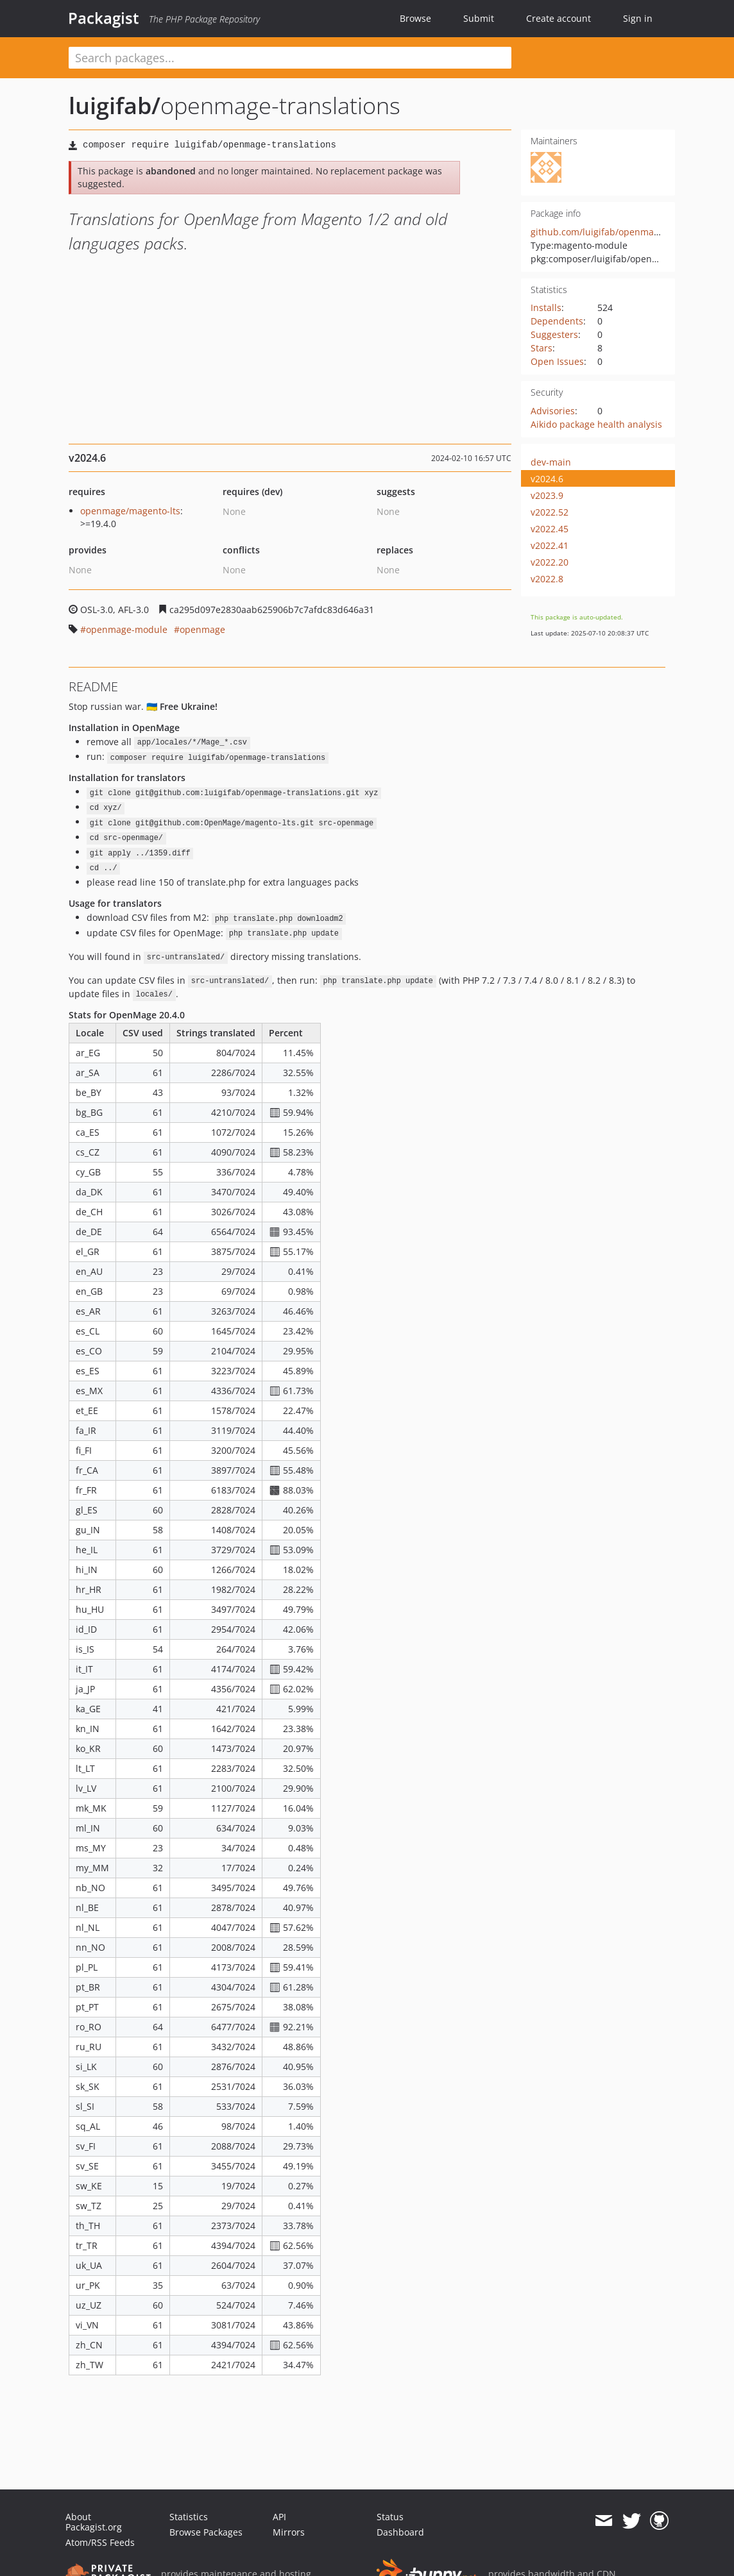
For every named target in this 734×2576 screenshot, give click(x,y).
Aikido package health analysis (596, 424)
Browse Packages (206, 2532)
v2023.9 (547, 495)
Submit (478, 18)
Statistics (188, 2517)
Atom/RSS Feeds (100, 2542)
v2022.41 (549, 545)
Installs (546, 307)
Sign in (638, 18)
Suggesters (554, 334)
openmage (202, 629)
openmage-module (126, 629)
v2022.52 (549, 512)
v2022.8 (547, 579)
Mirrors (289, 2532)
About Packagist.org (93, 2522)
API (279, 2517)
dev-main (551, 462)
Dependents (557, 321)
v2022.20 (549, 562)
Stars (541, 348)
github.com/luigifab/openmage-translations (625, 232)
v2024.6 (547, 479)
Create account (558, 18)
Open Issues (557, 361)
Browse (415, 18)
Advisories (553, 411)
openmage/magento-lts (130, 511)
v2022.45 (549, 529)
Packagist (103, 18)
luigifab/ (114, 105)
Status (390, 2517)
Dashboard (400, 2532)
